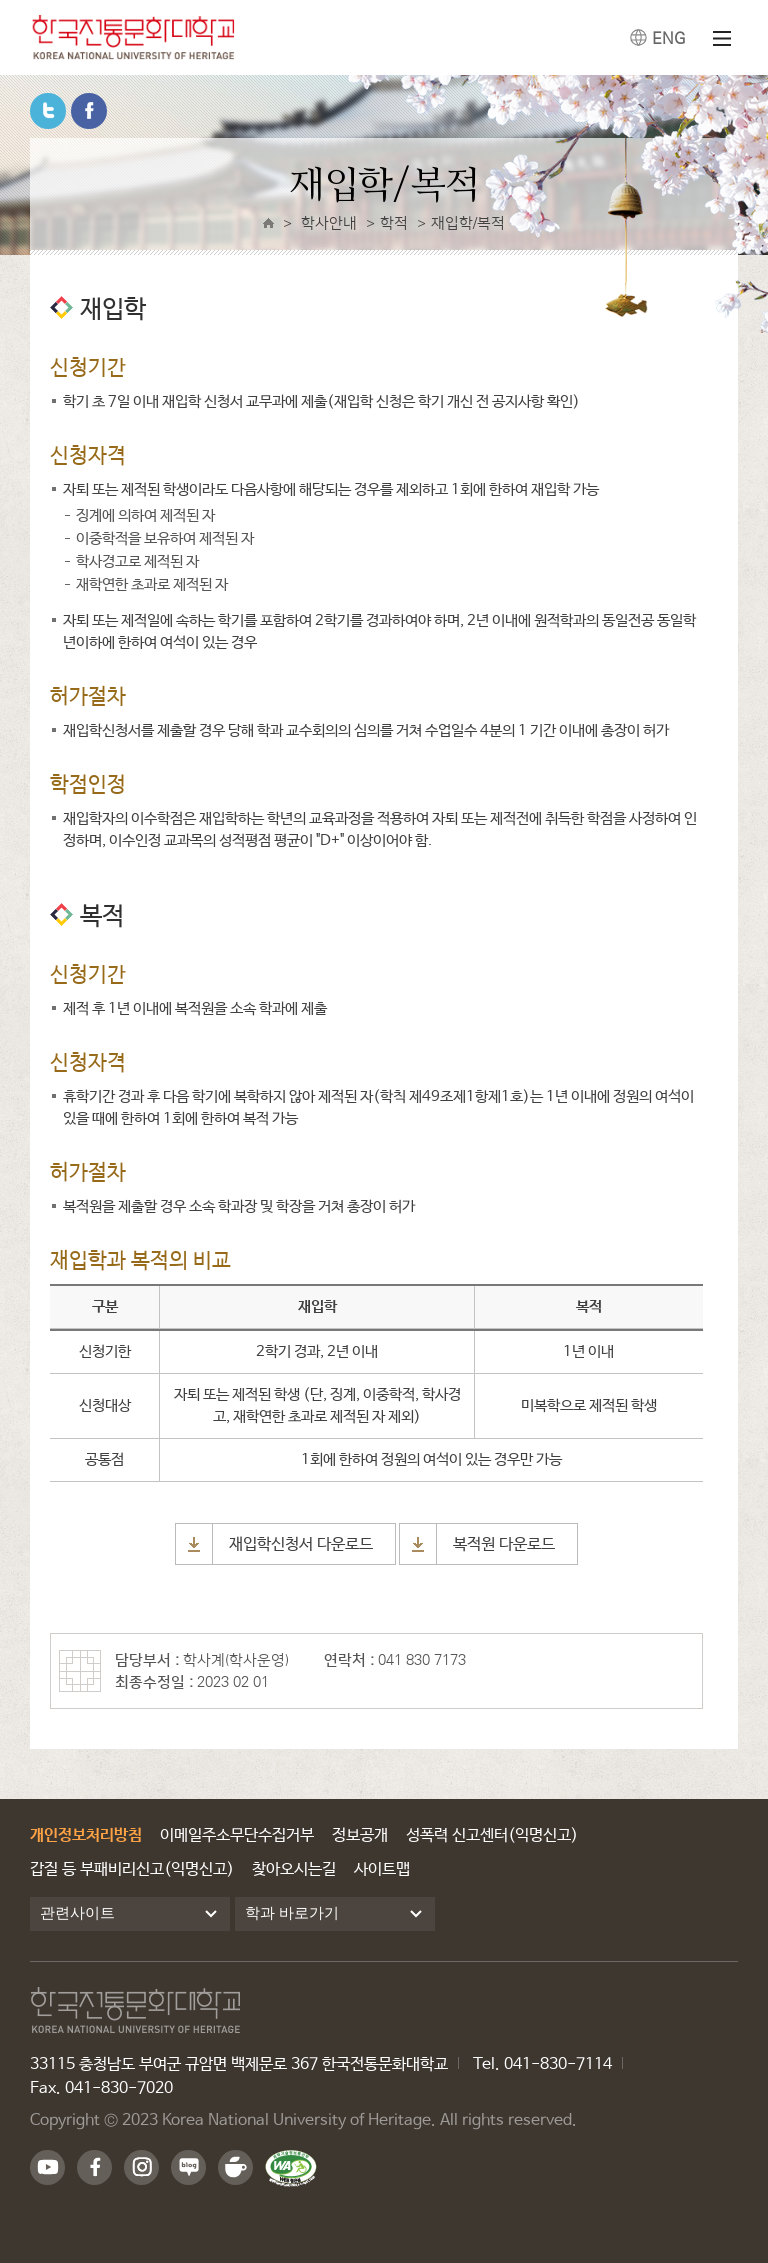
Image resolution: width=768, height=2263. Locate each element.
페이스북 (89, 111)
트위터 (48, 111)
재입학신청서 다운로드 (301, 1544)
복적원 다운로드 (504, 1544)
